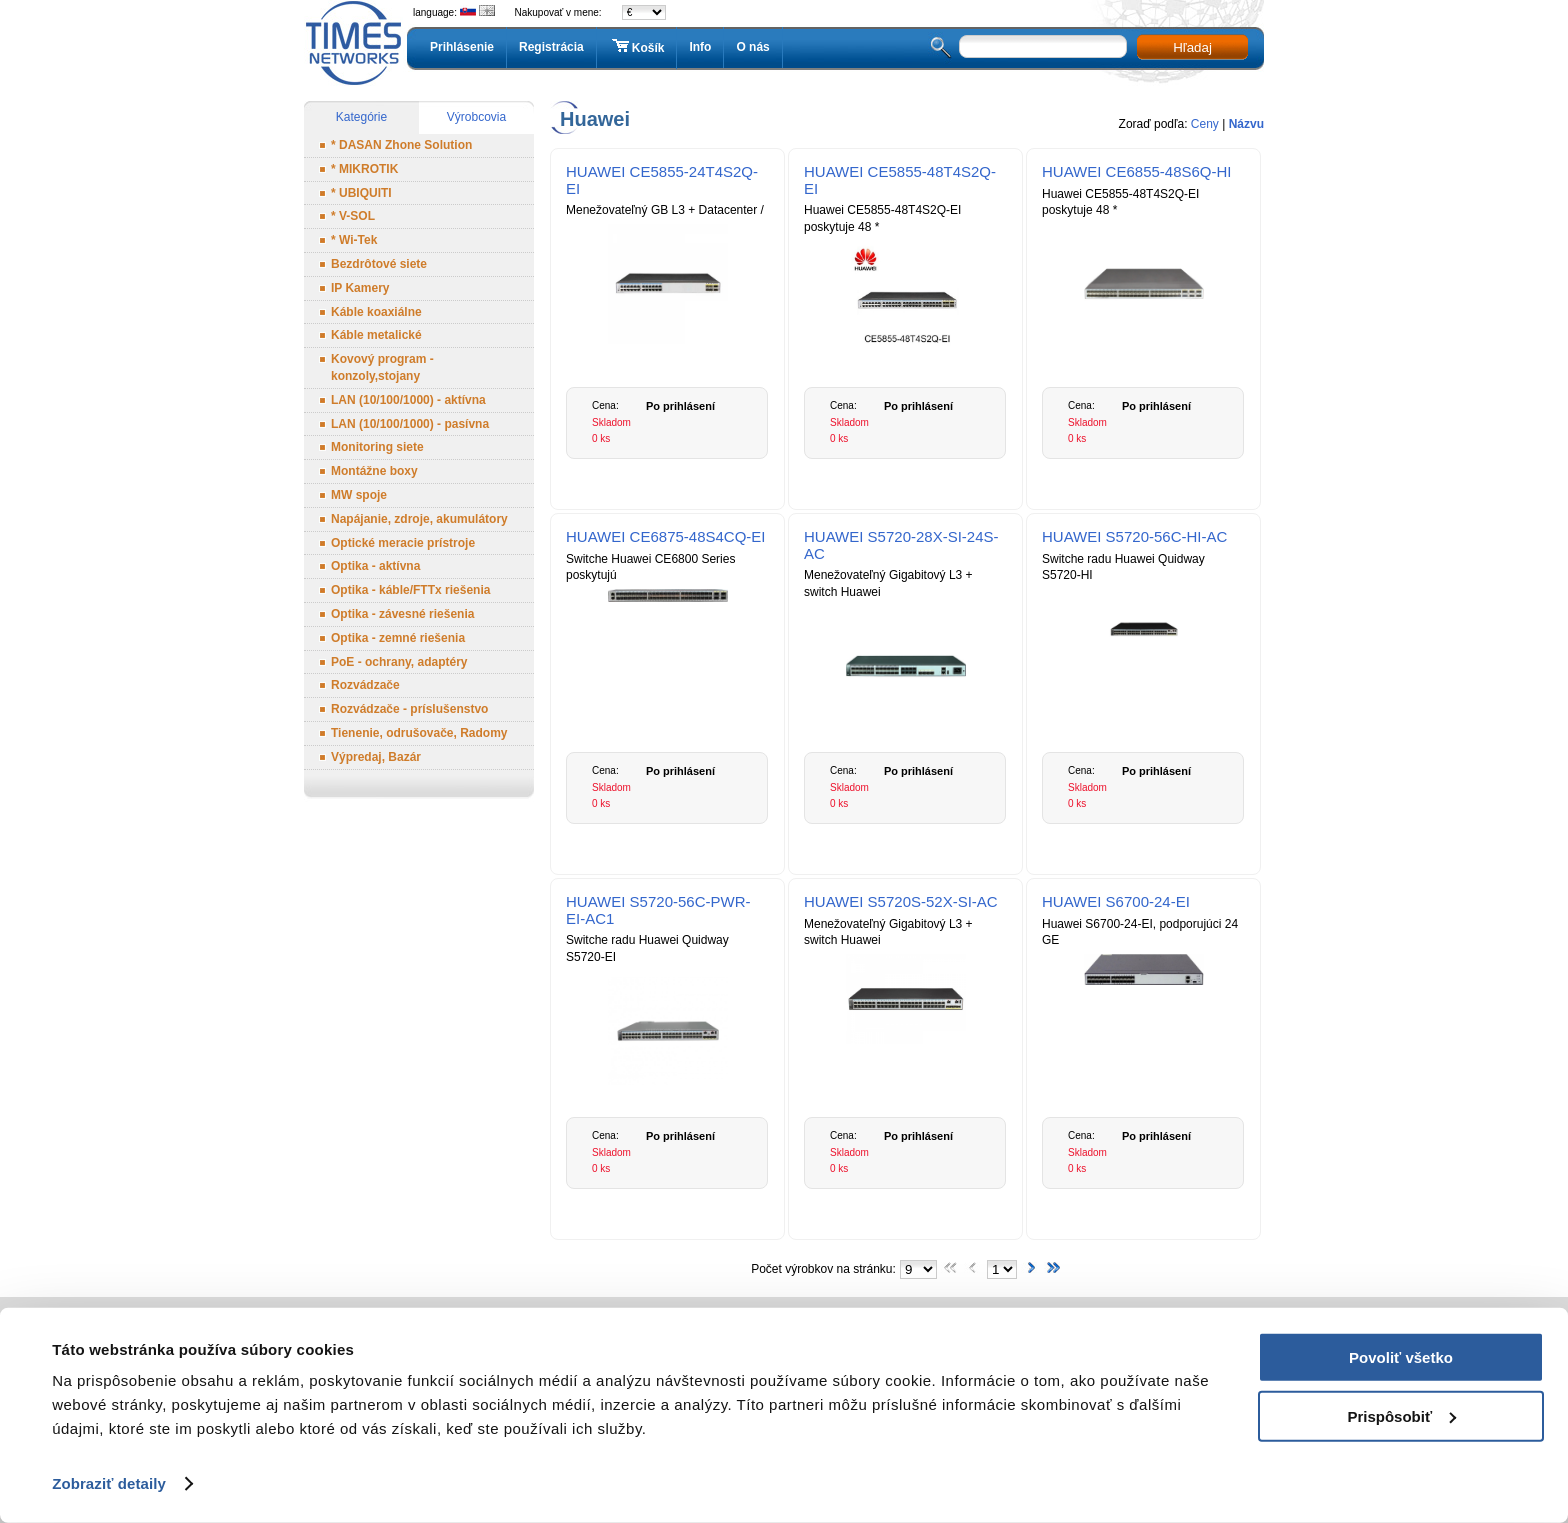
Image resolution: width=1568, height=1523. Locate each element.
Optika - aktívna (375, 566)
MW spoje (359, 495)
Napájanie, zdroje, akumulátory (419, 519)
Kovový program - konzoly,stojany (382, 367)
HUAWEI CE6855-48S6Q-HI (1137, 171)
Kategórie (361, 117)
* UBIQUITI (361, 193)
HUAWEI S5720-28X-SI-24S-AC (901, 545)
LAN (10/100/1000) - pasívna (410, 424)
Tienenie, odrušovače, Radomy (419, 733)
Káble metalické (376, 335)
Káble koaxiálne (376, 312)
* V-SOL (353, 216)
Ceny (1205, 124)
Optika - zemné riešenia (398, 638)
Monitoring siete (377, 447)
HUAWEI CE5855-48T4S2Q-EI (900, 180)
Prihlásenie (462, 47)
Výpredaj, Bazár (376, 757)
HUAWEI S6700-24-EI (1116, 901)
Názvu (1246, 124)
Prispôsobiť (1401, 1415)
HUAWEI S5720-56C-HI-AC (1134, 536)
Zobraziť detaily (109, 1483)
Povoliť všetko (1401, 1357)
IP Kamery (360, 288)
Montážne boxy (374, 471)
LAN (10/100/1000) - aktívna (408, 400)
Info (700, 47)
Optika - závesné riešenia (402, 614)
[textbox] (1043, 46)
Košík (637, 47)
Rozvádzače (365, 685)
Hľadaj (1192, 47)
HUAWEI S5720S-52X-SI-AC (901, 901)
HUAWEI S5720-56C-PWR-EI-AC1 (658, 910)
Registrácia (551, 47)
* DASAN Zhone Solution (401, 145)
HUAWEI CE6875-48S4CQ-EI (666, 536)
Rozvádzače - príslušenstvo (409, 709)
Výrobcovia (476, 117)
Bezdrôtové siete (379, 264)
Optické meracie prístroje (403, 543)
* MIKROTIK (364, 169)
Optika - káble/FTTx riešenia (410, 590)
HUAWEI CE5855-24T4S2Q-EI (662, 180)
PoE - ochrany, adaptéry (399, 662)
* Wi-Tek (354, 240)
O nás (752, 47)
